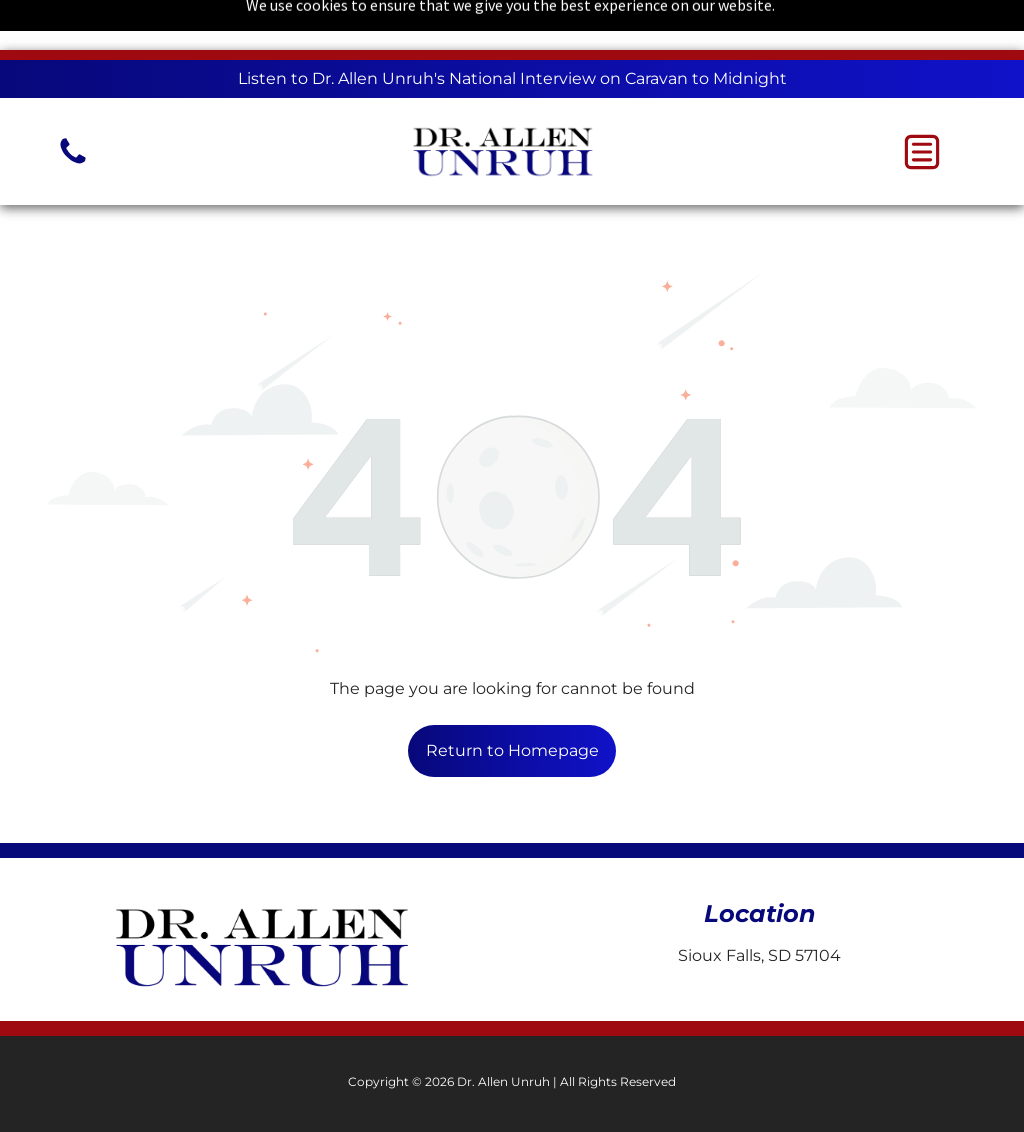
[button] (922, 152)
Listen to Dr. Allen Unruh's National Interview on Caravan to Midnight (512, 78)
